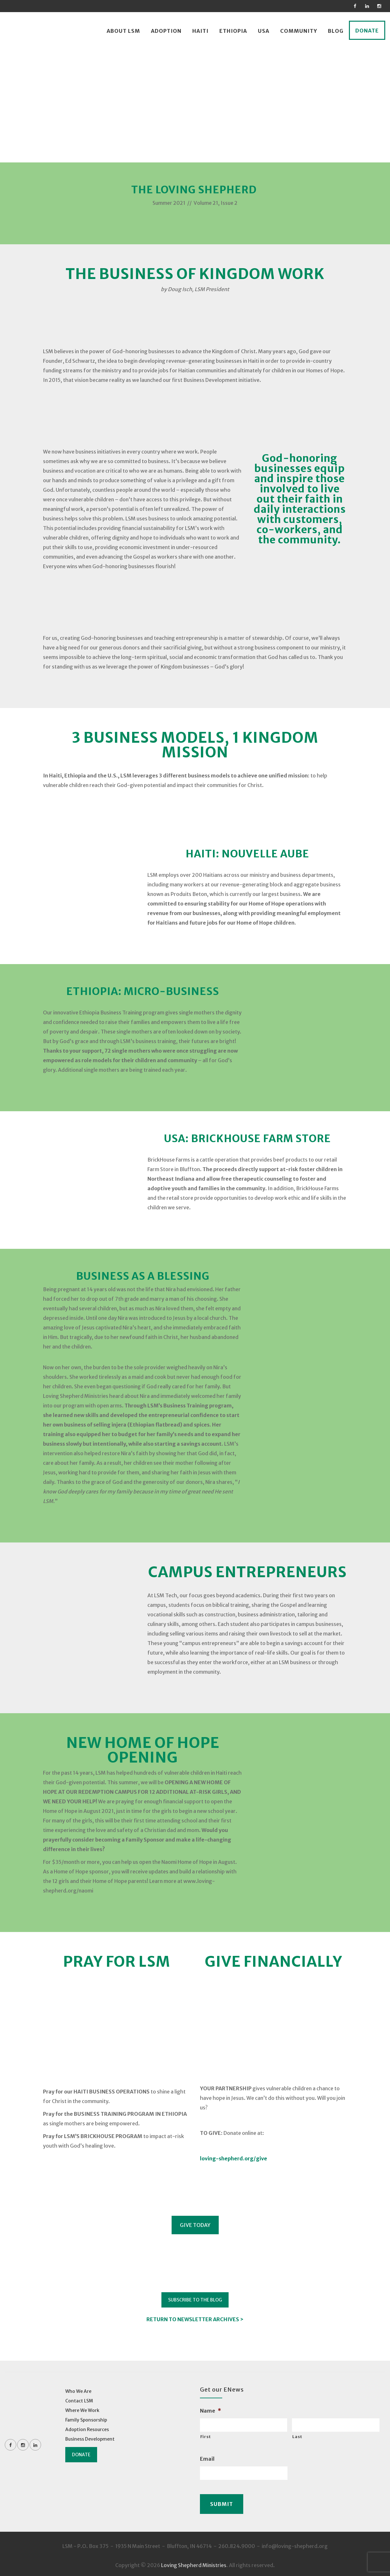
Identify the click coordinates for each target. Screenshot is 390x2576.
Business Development (90, 2439)
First (205, 2436)
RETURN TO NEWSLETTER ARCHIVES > (195, 2319)
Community (298, 31)
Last (297, 2436)
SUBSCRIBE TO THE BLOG (195, 2300)
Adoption (166, 31)
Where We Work (82, 2410)
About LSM (123, 31)
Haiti (200, 31)
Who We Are (78, 2391)
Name (210, 2411)
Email (207, 2459)
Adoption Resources (87, 2429)
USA (263, 31)
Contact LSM (79, 2401)
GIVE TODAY (195, 2225)
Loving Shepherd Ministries (193, 2563)
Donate (367, 30)
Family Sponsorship (86, 2420)
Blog (336, 31)
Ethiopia (233, 31)
